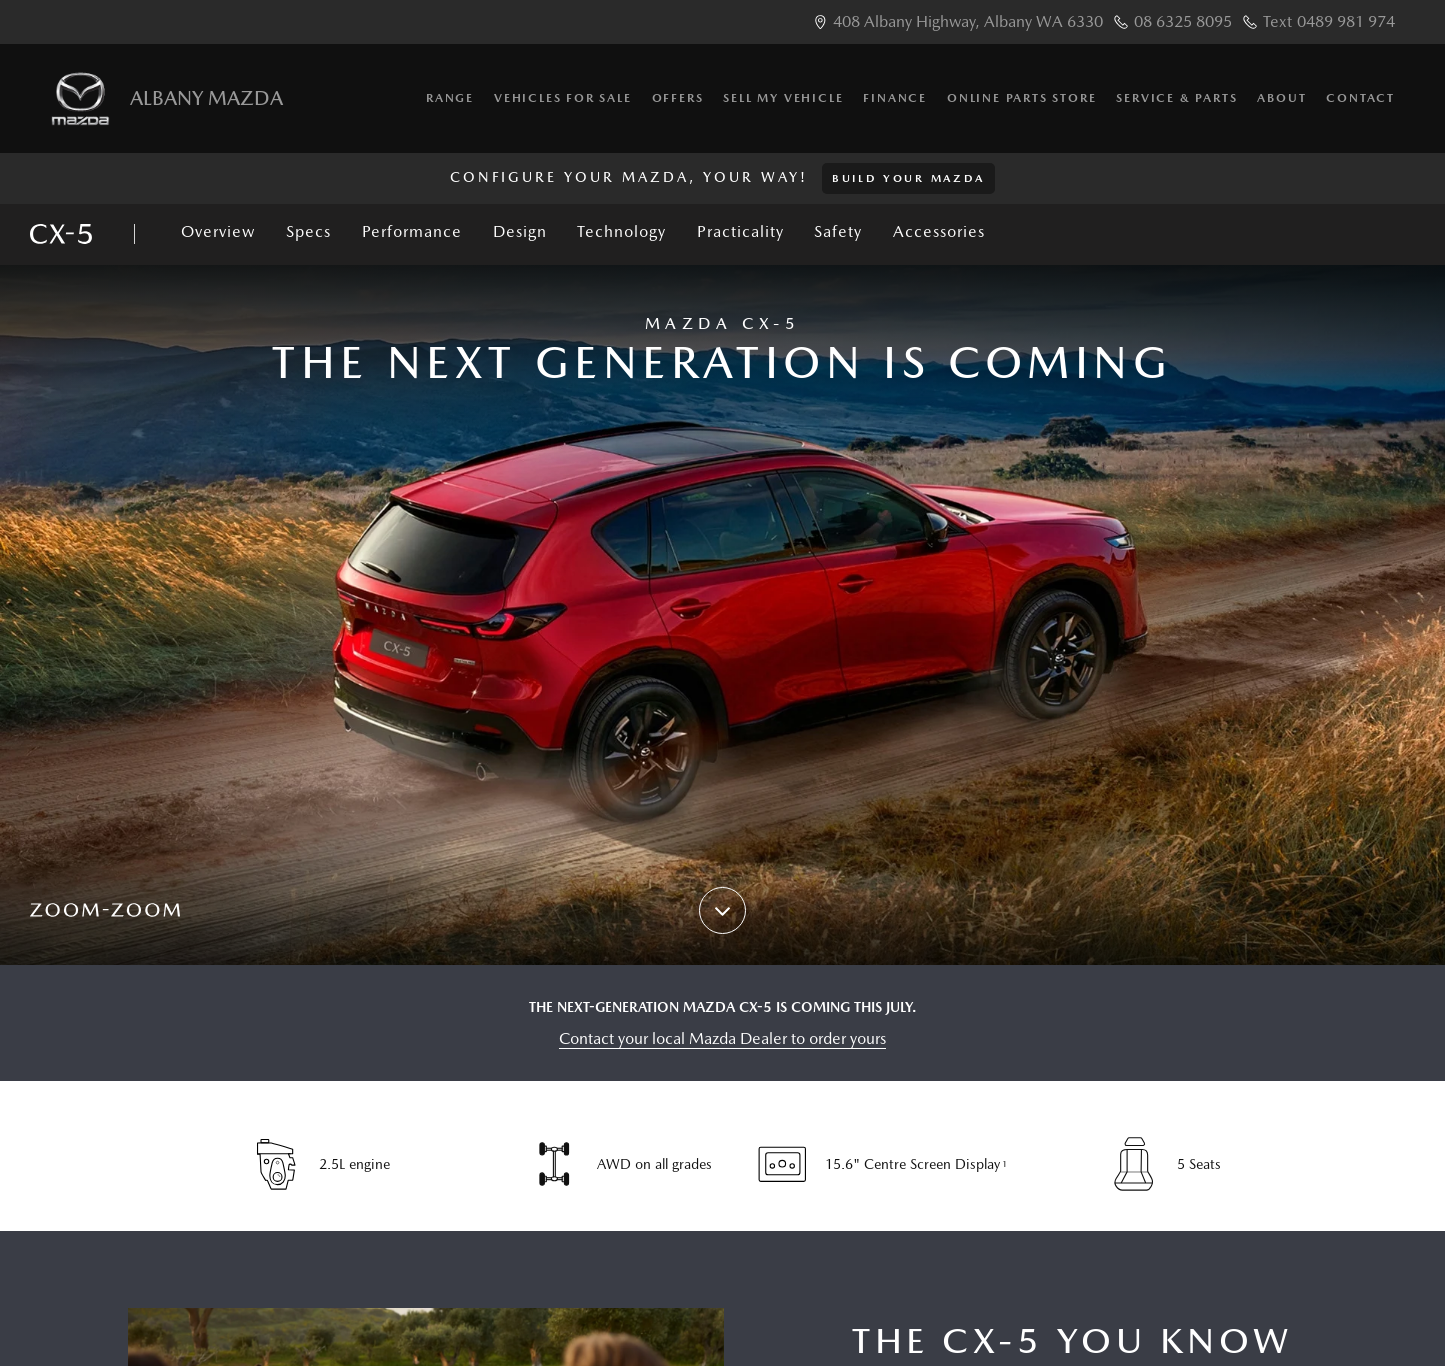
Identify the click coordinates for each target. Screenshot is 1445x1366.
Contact (1360, 98)
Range (450, 98)
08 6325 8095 (1183, 21)
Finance (895, 98)
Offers (678, 98)
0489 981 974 (1346, 21)
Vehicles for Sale (563, 98)
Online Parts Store (1021, 98)
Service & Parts (1176, 98)
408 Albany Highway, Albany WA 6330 (968, 21)
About (1281, 98)
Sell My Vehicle (783, 98)
